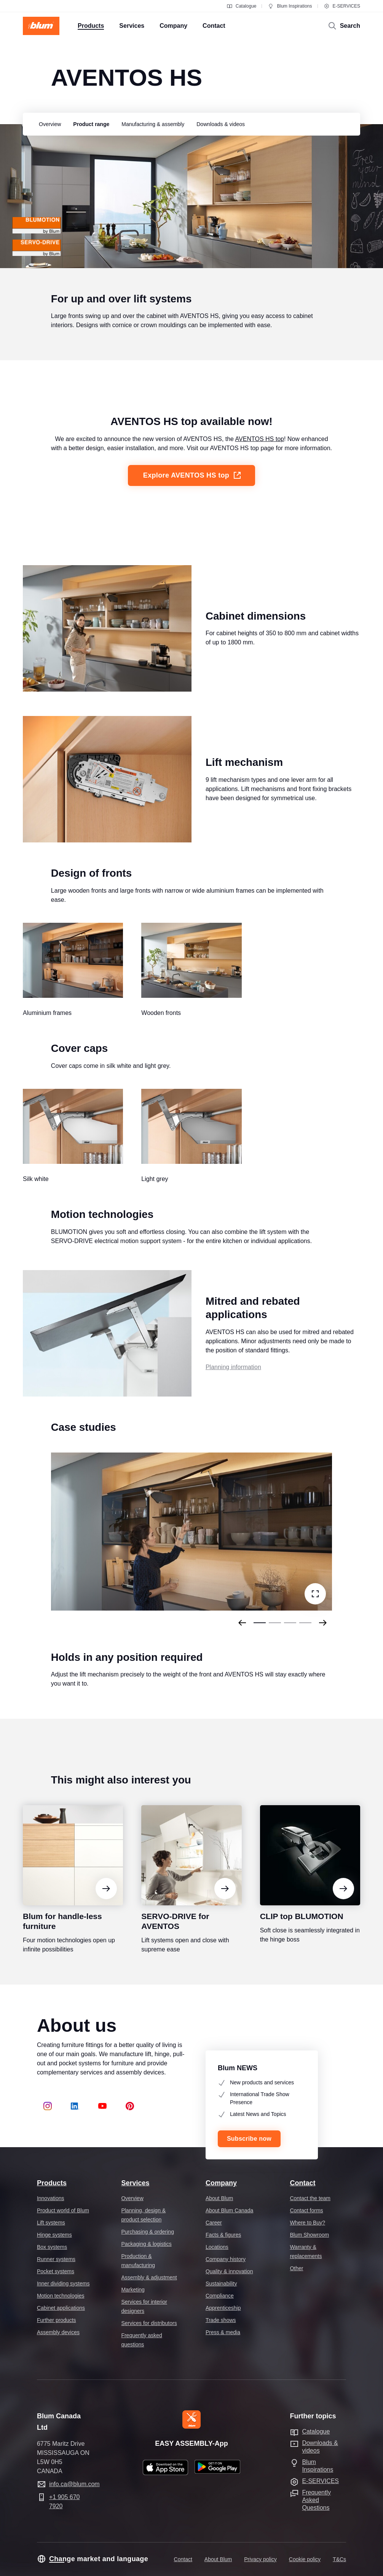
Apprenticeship (223, 2308)
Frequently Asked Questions (316, 2500)
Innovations (50, 2198)
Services (135, 2183)
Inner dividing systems (63, 2283)
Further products (56, 2320)
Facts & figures (223, 2235)
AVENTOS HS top (259, 453)
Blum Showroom (309, 2235)
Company (221, 2183)
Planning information (233, 1380)
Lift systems (51, 2223)
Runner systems (56, 2259)
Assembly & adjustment (149, 2277)
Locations (217, 2247)
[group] (48, 124)
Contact (302, 2183)
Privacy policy (260, 2559)
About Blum (219, 2198)
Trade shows (221, 2320)
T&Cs (339, 2559)
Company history (226, 2259)
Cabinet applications (61, 2308)
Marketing (132, 2290)
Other (296, 2268)
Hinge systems (54, 2235)
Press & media (223, 2332)
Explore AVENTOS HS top (192, 489)
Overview (132, 2198)
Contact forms (306, 2210)
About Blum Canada (229, 2210)
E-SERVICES (342, 6)
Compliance (220, 2296)
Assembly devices (58, 2332)
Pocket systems (55, 2271)
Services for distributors (149, 2323)
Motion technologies (61, 2296)
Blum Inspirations (290, 6)
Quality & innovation (229, 2271)
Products (52, 2183)
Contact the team (310, 2198)
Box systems (52, 2247)
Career (214, 2223)
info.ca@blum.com (74, 2484)
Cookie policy (305, 2559)
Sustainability (221, 2283)
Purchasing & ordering (147, 2232)
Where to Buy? (307, 2223)
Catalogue (242, 6)
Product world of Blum (63, 2210)
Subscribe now (249, 2138)
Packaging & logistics (146, 2244)
